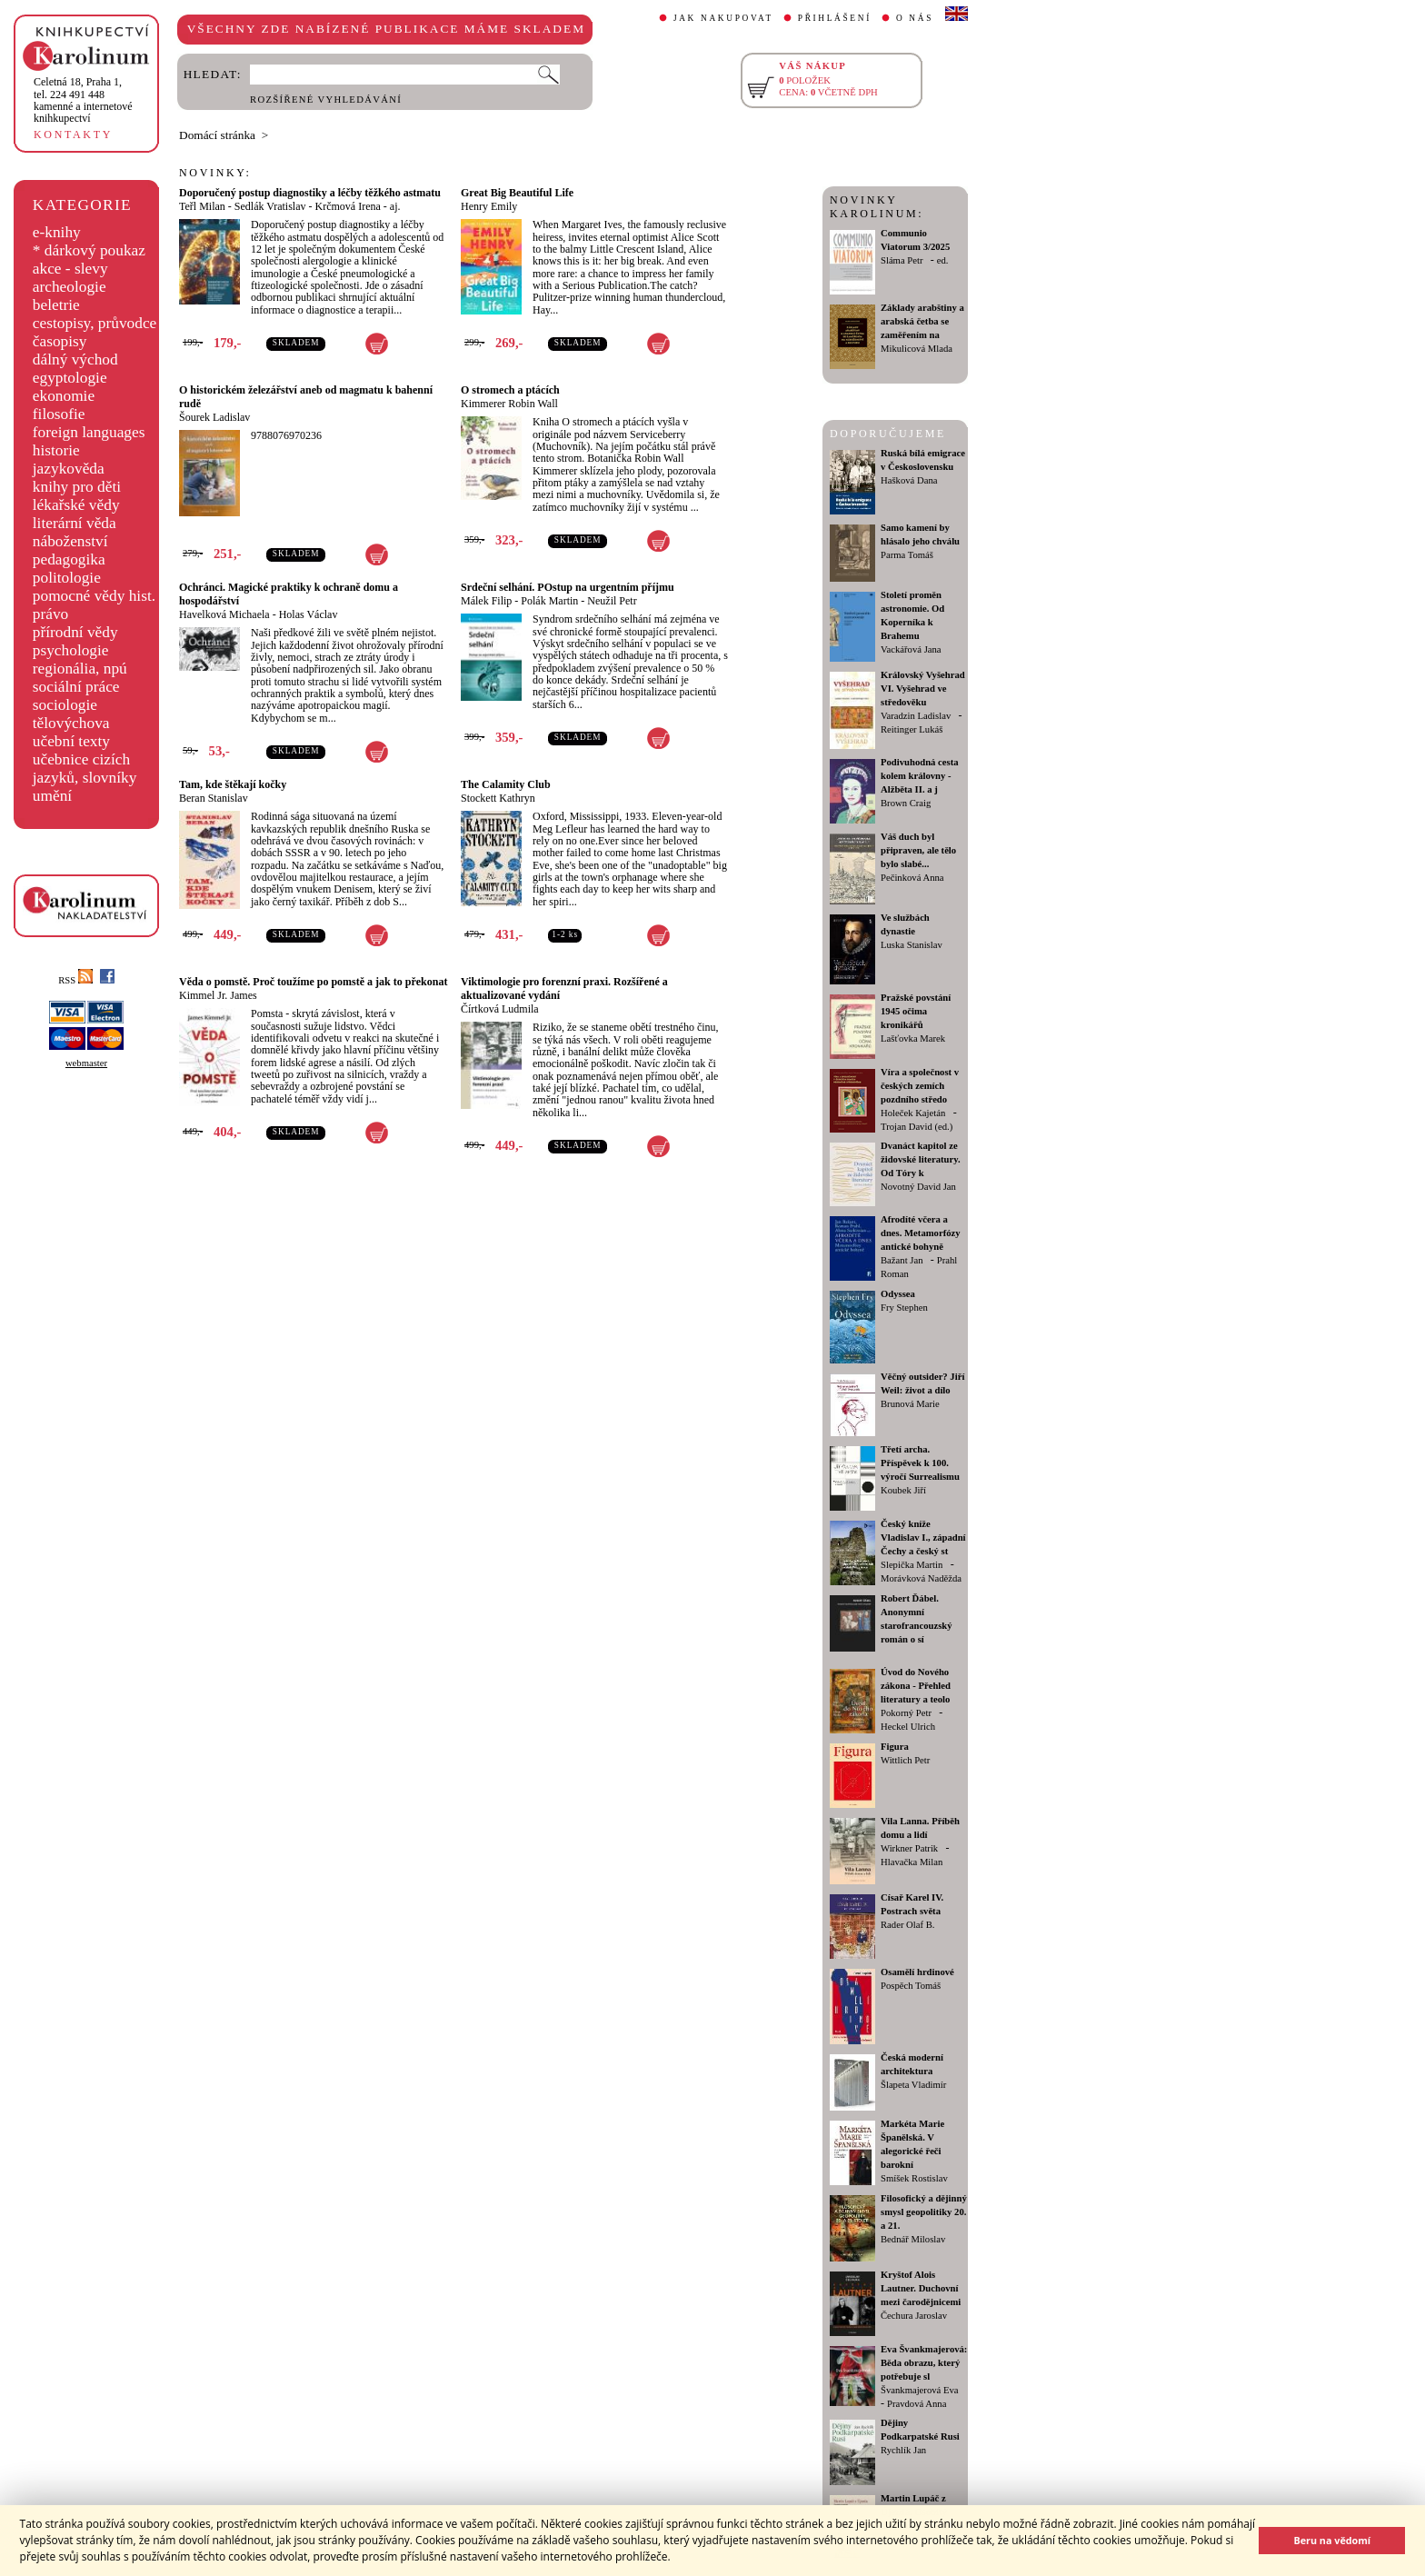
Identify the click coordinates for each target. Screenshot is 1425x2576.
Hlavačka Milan (911, 1862)
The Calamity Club (506, 784)
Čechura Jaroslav (914, 2316)
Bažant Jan (901, 1260)
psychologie (71, 650)
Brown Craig (906, 803)
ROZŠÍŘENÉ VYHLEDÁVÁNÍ (326, 100)
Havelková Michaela (224, 614)
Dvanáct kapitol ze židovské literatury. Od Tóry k (921, 1159)
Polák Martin (549, 600)
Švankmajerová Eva (920, 2390)
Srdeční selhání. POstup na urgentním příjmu (567, 587)
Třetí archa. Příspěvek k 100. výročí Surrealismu (920, 1463)
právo (50, 614)
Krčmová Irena (348, 206)
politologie (67, 577)
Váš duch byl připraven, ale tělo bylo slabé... (918, 850)
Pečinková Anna (912, 878)
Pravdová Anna (916, 2404)
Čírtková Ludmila (500, 1009)
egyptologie (70, 377)
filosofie (59, 414)
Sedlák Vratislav (270, 206)
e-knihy (57, 232)
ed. (943, 260)
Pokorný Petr (906, 1713)
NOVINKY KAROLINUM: (876, 207)
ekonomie (64, 395)
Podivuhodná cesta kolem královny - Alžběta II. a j (920, 775)
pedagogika (69, 559)
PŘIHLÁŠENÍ (835, 18)
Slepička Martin (911, 1565)
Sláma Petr (901, 260)
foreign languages (89, 432)
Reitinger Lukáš (911, 729)
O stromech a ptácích (510, 390)
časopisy (60, 341)
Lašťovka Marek (913, 1038)
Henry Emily (489, 206)
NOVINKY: (215, 172)
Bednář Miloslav (913, 2239)
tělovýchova (71, 723)
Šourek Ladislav (214, 417)
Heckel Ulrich (908, 1727)
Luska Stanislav (911, 945)
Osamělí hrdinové (917, 1972)
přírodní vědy (75, 632)
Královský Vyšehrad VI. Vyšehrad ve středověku (923, 688)
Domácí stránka (217, 135)
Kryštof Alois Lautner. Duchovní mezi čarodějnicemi (921, 2288)
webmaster (86, 1063)
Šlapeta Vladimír (913, 2085)
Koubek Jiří (903, 1490)
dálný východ (75, 359)
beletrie (56, 305)
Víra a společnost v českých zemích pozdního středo (920, 1085)
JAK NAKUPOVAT (723, 18)
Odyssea (898, 1294)
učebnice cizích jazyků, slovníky (85, 768)
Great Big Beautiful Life (517, 192)
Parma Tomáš (907, 555)
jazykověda (69, 468)
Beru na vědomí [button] (1331, 2540)
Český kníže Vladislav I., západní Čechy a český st (923, 1537)
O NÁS (914, 18)
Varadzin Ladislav (916, 716)
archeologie (69, 286)
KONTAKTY (73, 134)
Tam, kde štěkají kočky (232, 784)
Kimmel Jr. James (218, 995)
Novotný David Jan (918, 1187)
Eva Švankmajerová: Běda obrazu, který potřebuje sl (924, 2362)
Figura (895, 1747)
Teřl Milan (202, 206)
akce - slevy (70, 268)
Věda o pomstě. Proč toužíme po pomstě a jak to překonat (313, 981)
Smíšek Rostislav (914, 2178)
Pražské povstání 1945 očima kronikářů (916, 1011)
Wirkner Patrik (909, 1848)
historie (56, 450)
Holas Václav (308, 614)
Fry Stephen (904, 1308)
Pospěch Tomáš (911, 1986)
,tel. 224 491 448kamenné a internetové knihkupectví (83, 100)
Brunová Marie (910, 1404)
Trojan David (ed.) (916, 1127)
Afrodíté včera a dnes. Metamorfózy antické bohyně (921, 1233)
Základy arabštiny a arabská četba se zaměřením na (922, 321)
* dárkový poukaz (89, 250)
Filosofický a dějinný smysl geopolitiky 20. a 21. (924, 2212)
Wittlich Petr (905, 1760)
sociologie (65, 705)
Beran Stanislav (213, 798)
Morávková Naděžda (921, 1578)
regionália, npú (80, 668)
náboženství (70, 541)
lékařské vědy (76, 505)
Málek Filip (486, 600)
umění (52, 795)
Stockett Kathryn (498, 798)
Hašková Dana (909, 480)
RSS (75, 980)
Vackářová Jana (911, 649)
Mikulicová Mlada (916, 349)
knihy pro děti (77, 486)
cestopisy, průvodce (95, 323)
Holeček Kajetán (913, 1113)
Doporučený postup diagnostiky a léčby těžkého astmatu (310, 192)
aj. (395, 206)
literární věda (74, 523)
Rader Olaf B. (907, 1925)
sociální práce (76, 686)
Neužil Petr (611, 600)
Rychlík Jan (903, 2450)
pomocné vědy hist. (94, 595)
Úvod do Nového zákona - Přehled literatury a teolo (916, 1685)
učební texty (71, 741)
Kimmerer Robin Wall (509, 403)
